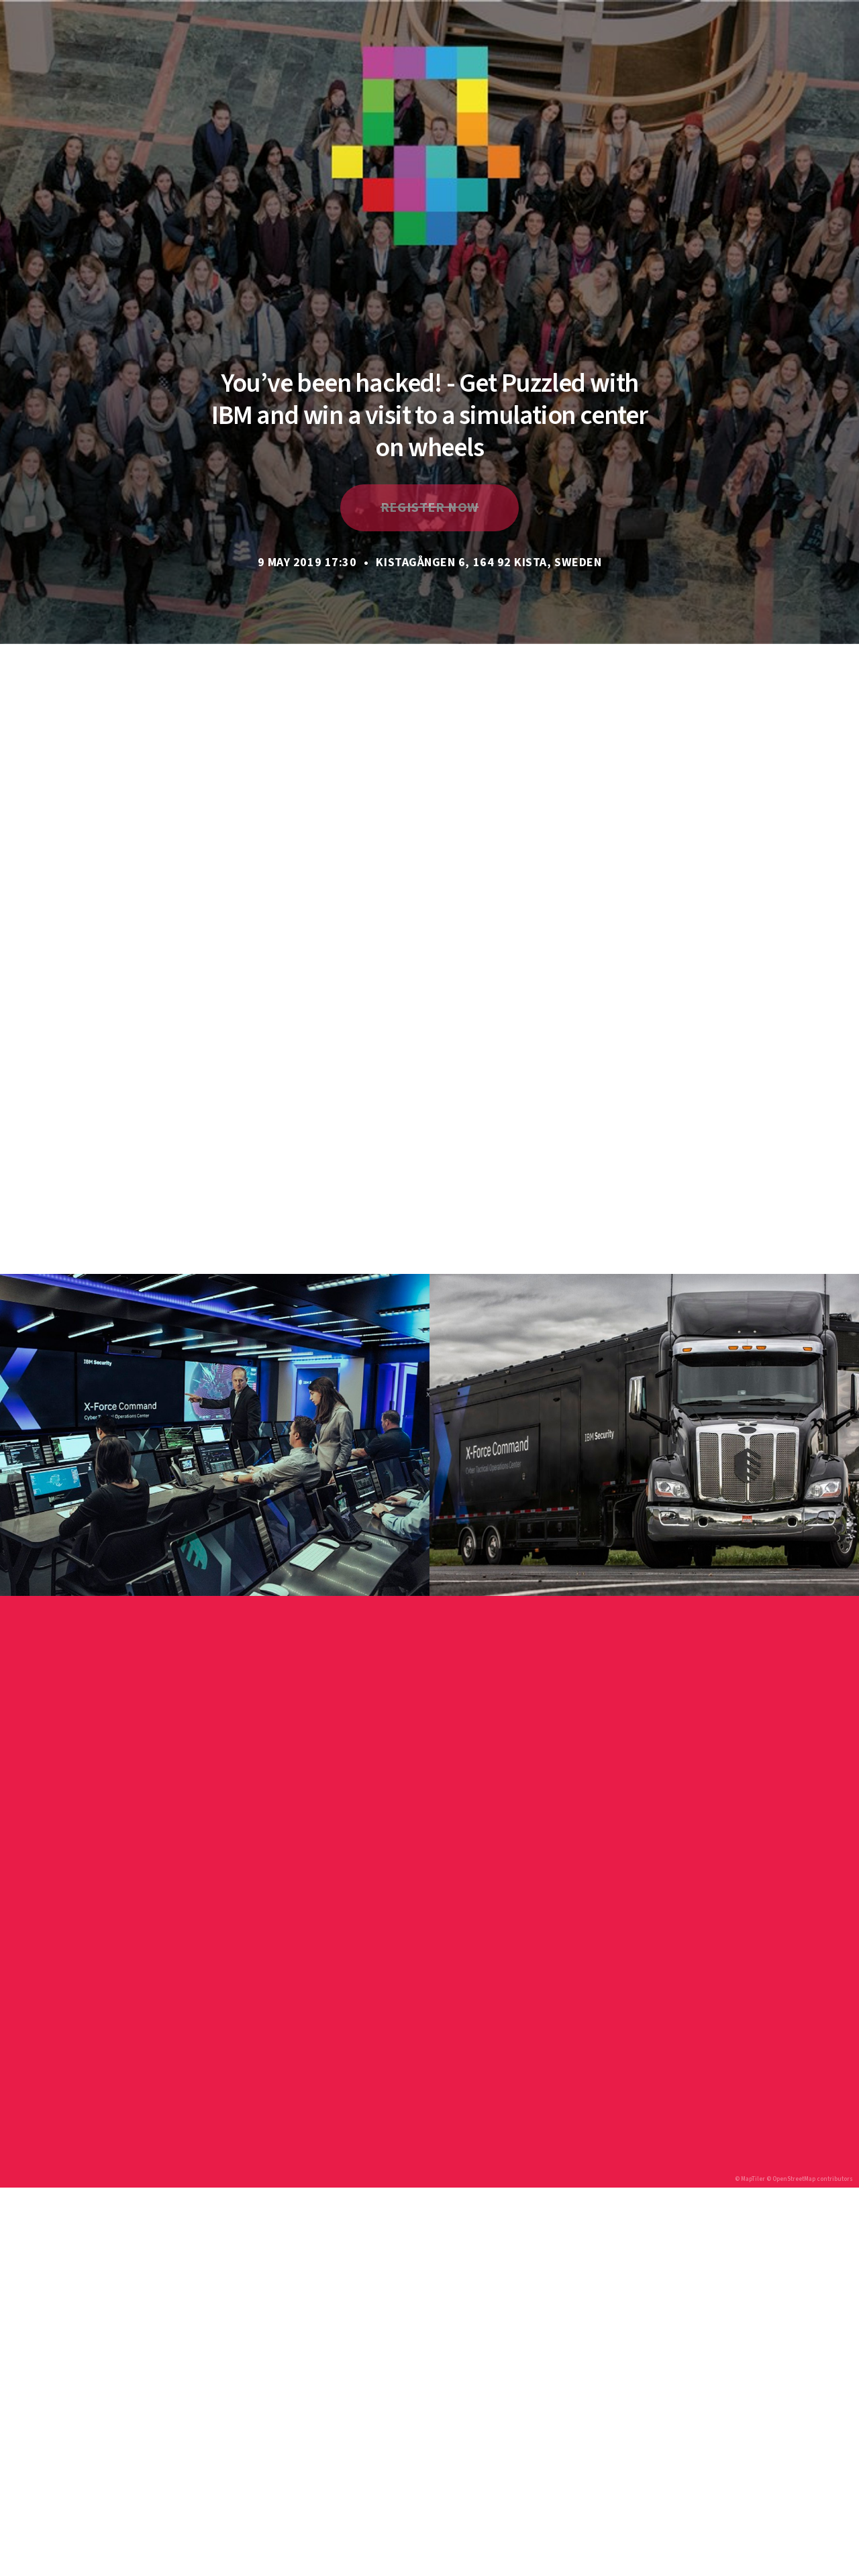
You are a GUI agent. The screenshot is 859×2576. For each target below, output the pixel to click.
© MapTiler (750, 2179)
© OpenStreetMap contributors (809, 2179)
